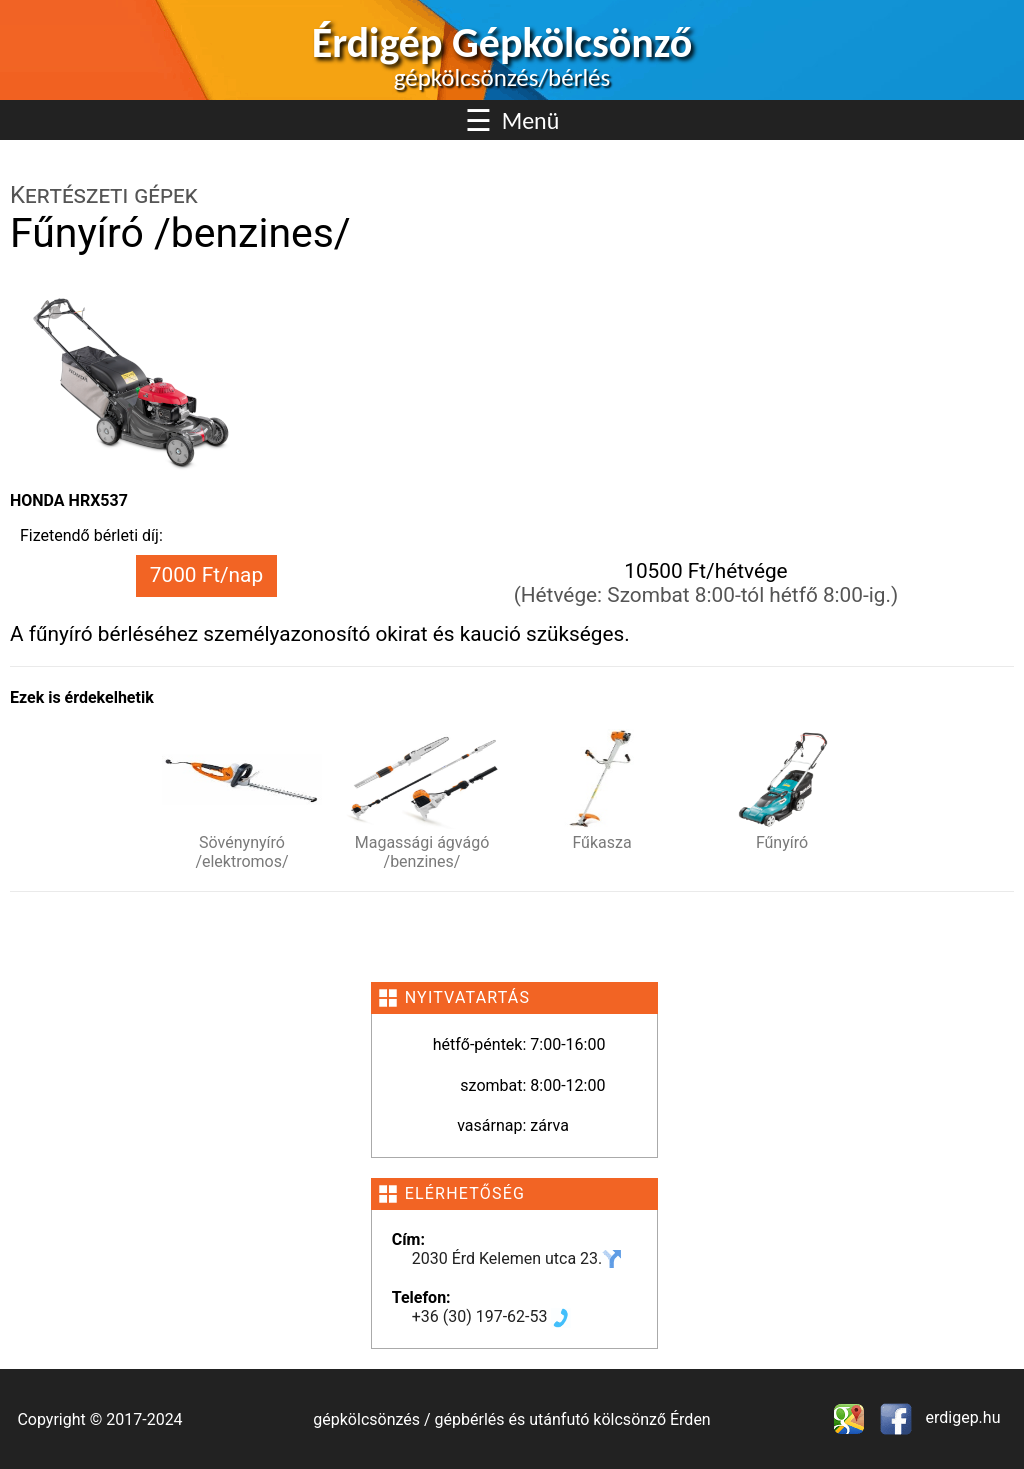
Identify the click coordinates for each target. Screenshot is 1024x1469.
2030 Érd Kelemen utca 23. (517, 1258)
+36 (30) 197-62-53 (492, 1316)
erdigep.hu (961, 1417)
